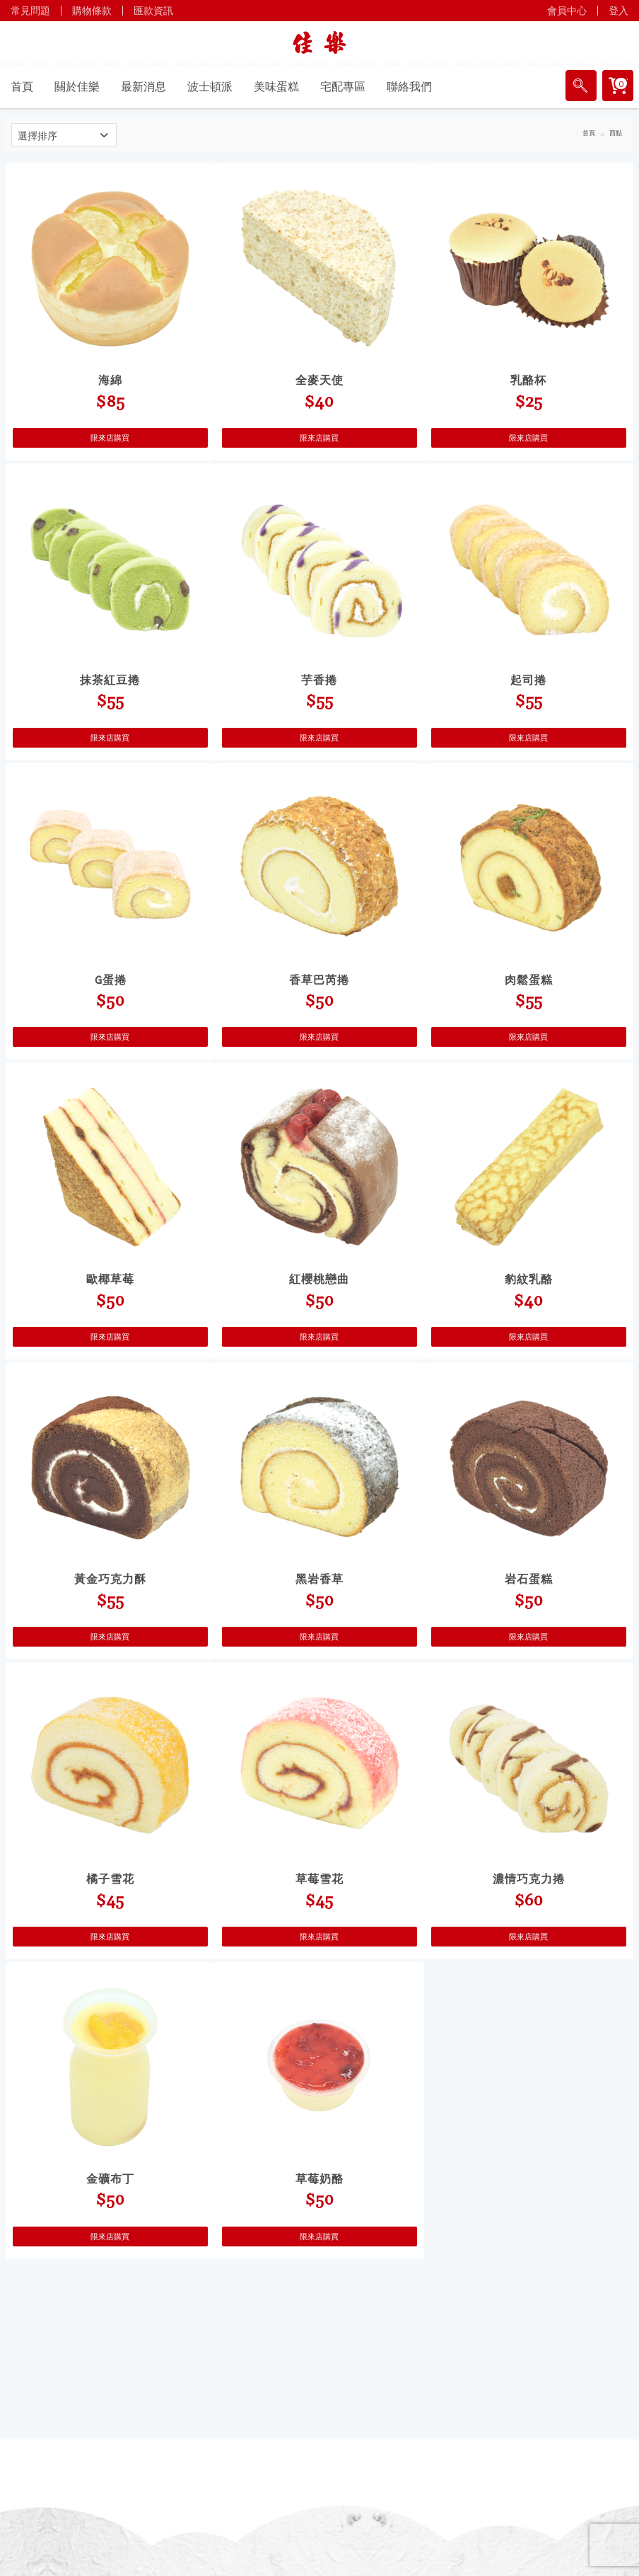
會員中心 (567, 11)
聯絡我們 (409, 86)
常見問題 (30, 11)
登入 (618, 11)
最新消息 (143, 86)
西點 (615, 133)
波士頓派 (210, 86)
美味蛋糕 (276, 86)
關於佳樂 (77, 86)
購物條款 (92, 11)
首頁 (22, 86)
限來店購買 (109, 438)
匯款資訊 (153, 11)
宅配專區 (342, 86)
